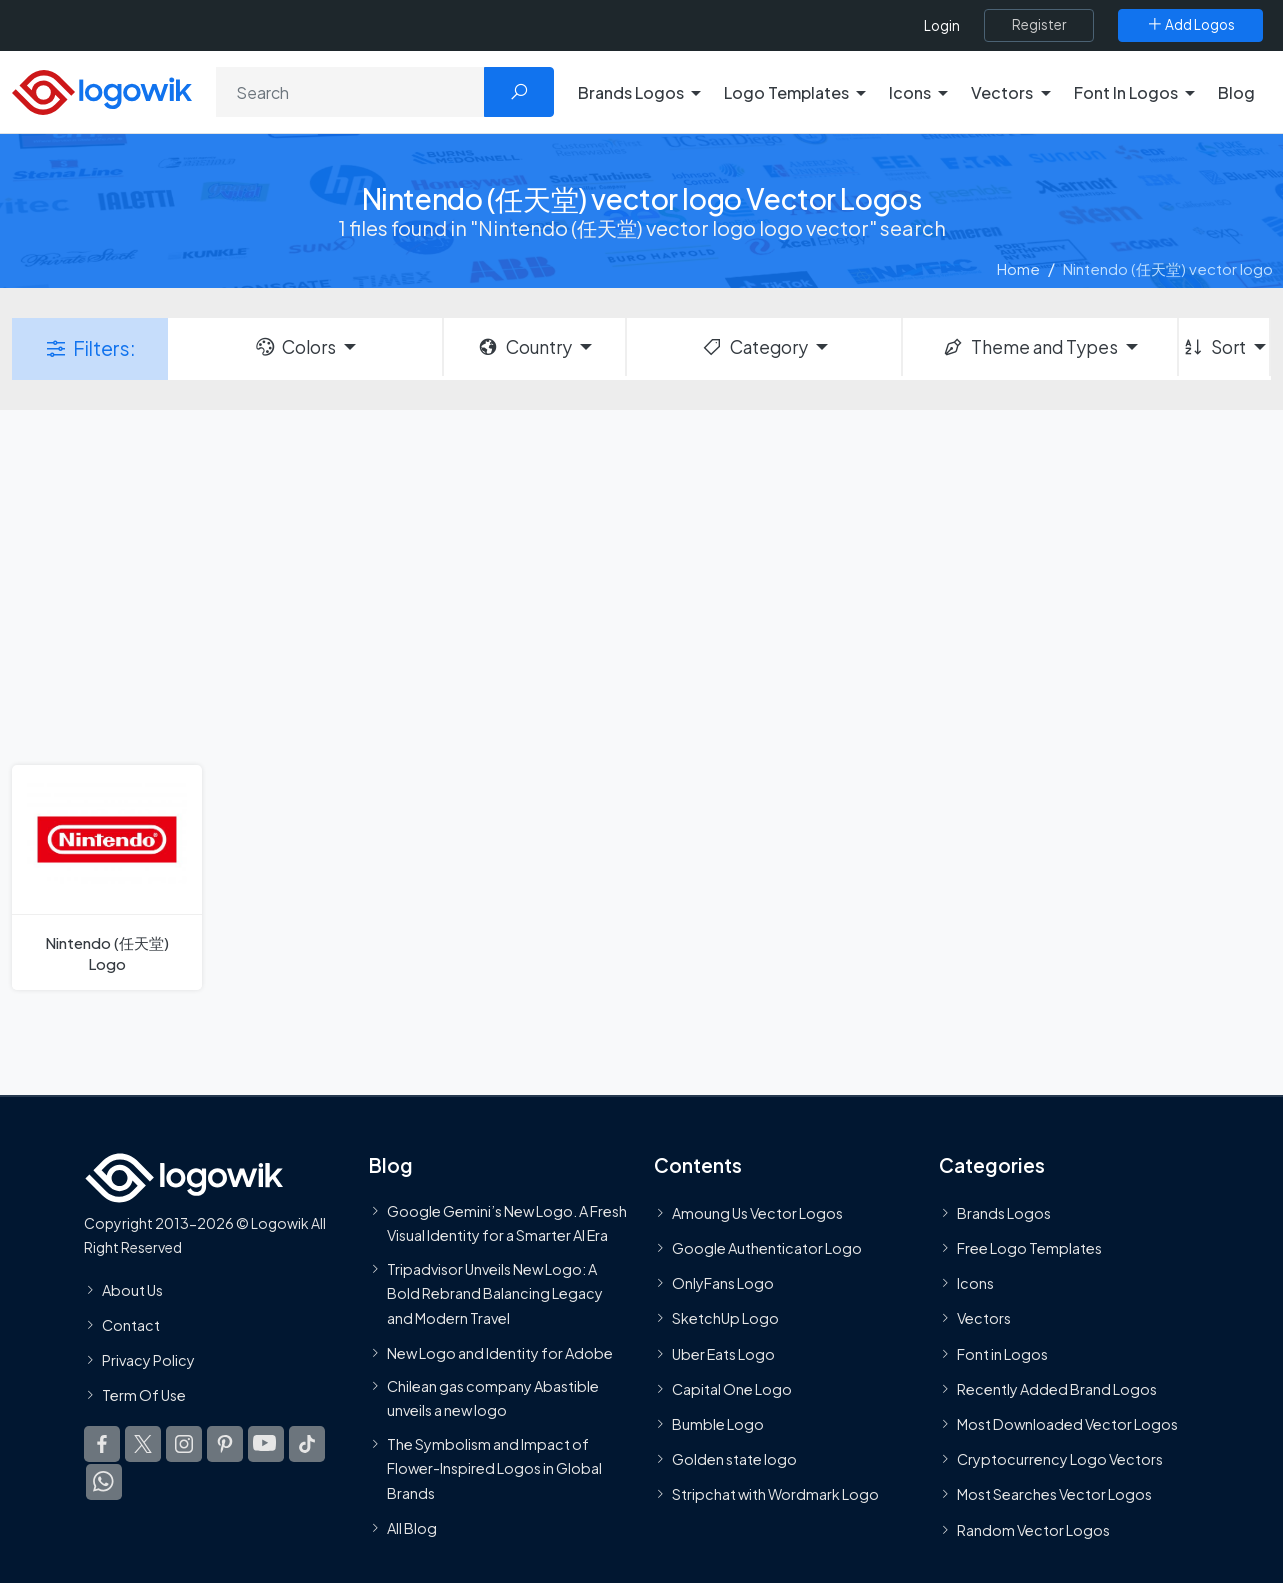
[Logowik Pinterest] (225, 1445)
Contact (131, 1325)
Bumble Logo (718, 1424)
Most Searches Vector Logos (1054, 1495)
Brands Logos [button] (631, 92)
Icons (975, 1284)
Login (942, 25)
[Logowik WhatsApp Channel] (104, 1483)
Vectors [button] (1002, 92)
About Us (132, 1290)
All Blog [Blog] (412, 1528)
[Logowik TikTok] (307, 1445)
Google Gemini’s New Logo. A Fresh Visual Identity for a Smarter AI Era (507, 1223)
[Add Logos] (1190, 25)
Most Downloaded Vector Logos (1067, 1424)
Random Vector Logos (1033, 1530)
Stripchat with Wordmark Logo (775, 1495)
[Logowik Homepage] (102, 89)
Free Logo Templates (1029, 1248)
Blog (1236, 92)
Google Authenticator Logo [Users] (767, 1248)
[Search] (350, 92)
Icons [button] (910, 92)
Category (754, 347)
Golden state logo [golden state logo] (734, 1460)
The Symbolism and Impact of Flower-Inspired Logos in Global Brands (494, 1468)
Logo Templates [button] (786, 92)
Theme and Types (1029, 347)
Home (1018, 268)
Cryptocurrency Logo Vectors (1060, 1460)
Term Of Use (144, 1396)
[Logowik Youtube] (266, 1445)
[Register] (1039, 25)
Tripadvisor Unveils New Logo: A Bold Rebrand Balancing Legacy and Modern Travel (495, 1293)
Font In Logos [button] (1126, 92)
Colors (295, 347)
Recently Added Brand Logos (1057, 1389)
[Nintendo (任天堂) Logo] (107, 877)
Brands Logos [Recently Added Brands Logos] (1004, 1213)
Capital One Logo (732, 1389)
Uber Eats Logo (723, 1354)
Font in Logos (1002, 1354)
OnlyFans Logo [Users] (723, 1284)
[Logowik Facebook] (102, 1445)
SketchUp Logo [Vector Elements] (725, 1319)
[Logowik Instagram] (184, 1445)
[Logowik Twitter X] (143, 1445)
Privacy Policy (148, 1360)
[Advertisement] (642, 585)
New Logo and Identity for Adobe (500, 1353)
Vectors (984, 1319)
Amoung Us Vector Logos (757, 1213)
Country (524, 347)
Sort (1213, 347)
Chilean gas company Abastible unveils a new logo (493, 1398)
